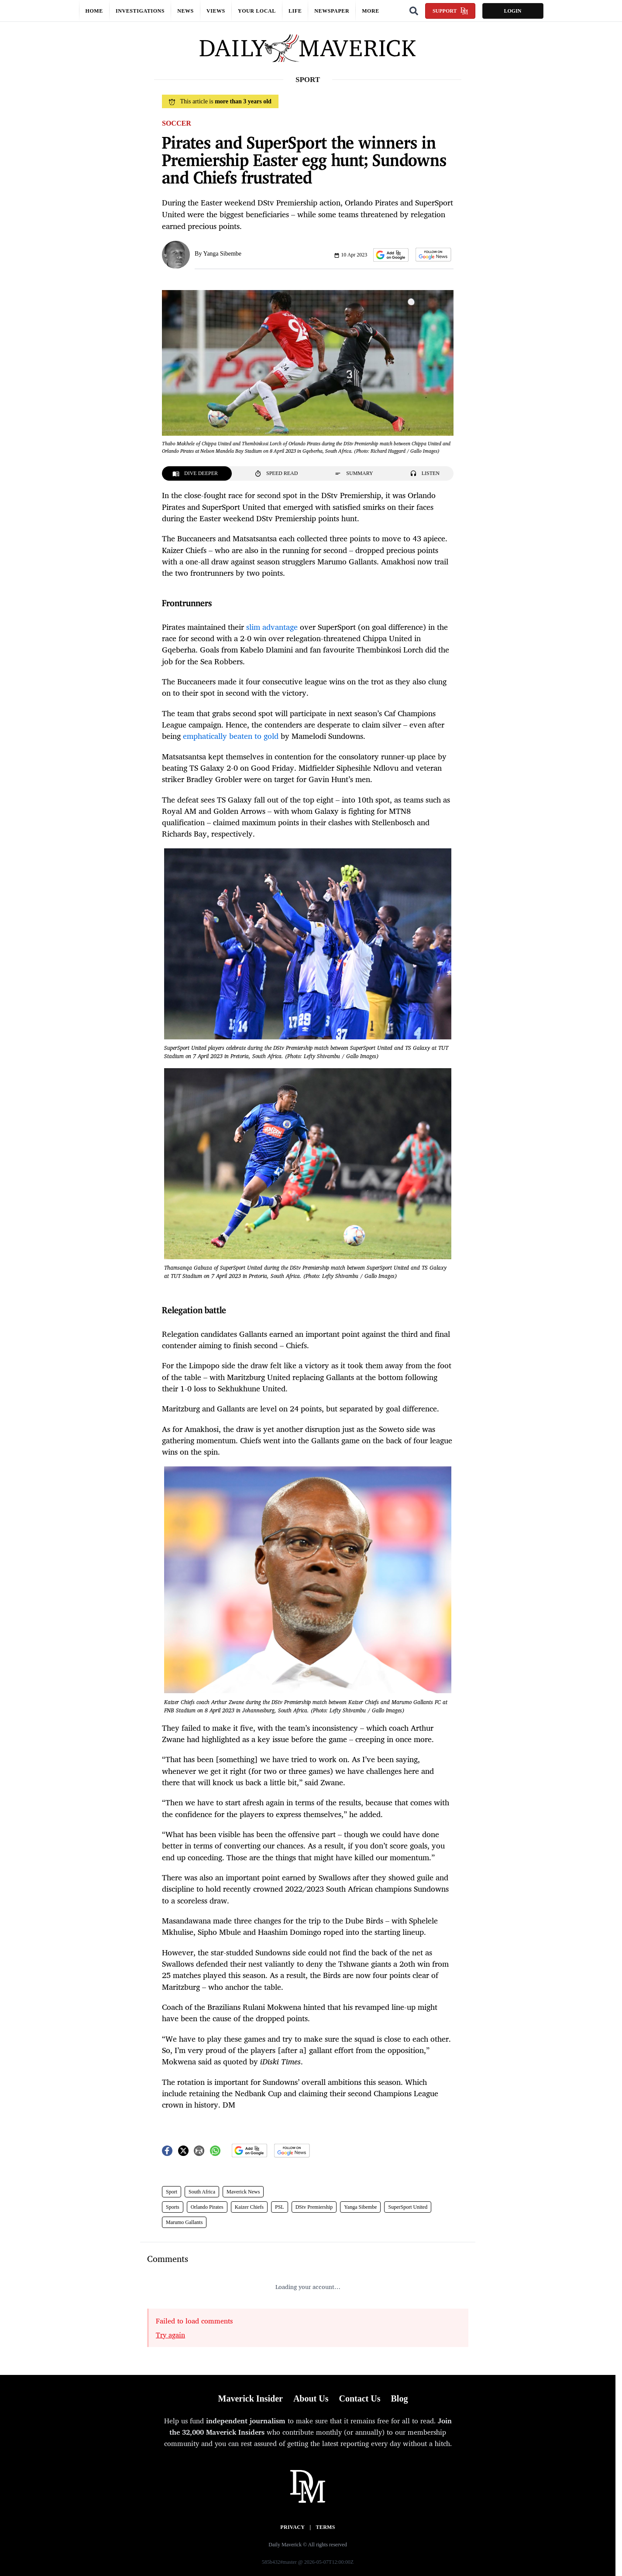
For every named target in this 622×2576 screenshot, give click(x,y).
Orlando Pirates (207, 2207)
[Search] (413, 11)
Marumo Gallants (184, 2222)
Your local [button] (257, 11)
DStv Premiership (314, 2207)
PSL (279, 2207)
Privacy (292, 2527)
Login (512, 11)
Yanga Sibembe (222, 253)
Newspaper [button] (331, 11)
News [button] (185, 11)
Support (450, 10)
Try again (170, 2335)
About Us (311, 2398)
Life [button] (295, 11)
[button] (391, 255)
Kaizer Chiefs (249, 2207)
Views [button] (215, 11)
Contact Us (359, 2398)
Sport (171, 2192)
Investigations (140, 11)
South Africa (202, 2192)
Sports (172, 2207)
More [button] (370, 11)
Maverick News (243, 2192)
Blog (399, 2398)
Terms (325, 2527)
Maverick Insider (250, 2398)
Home (94, 11)
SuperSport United (407, 2207)
